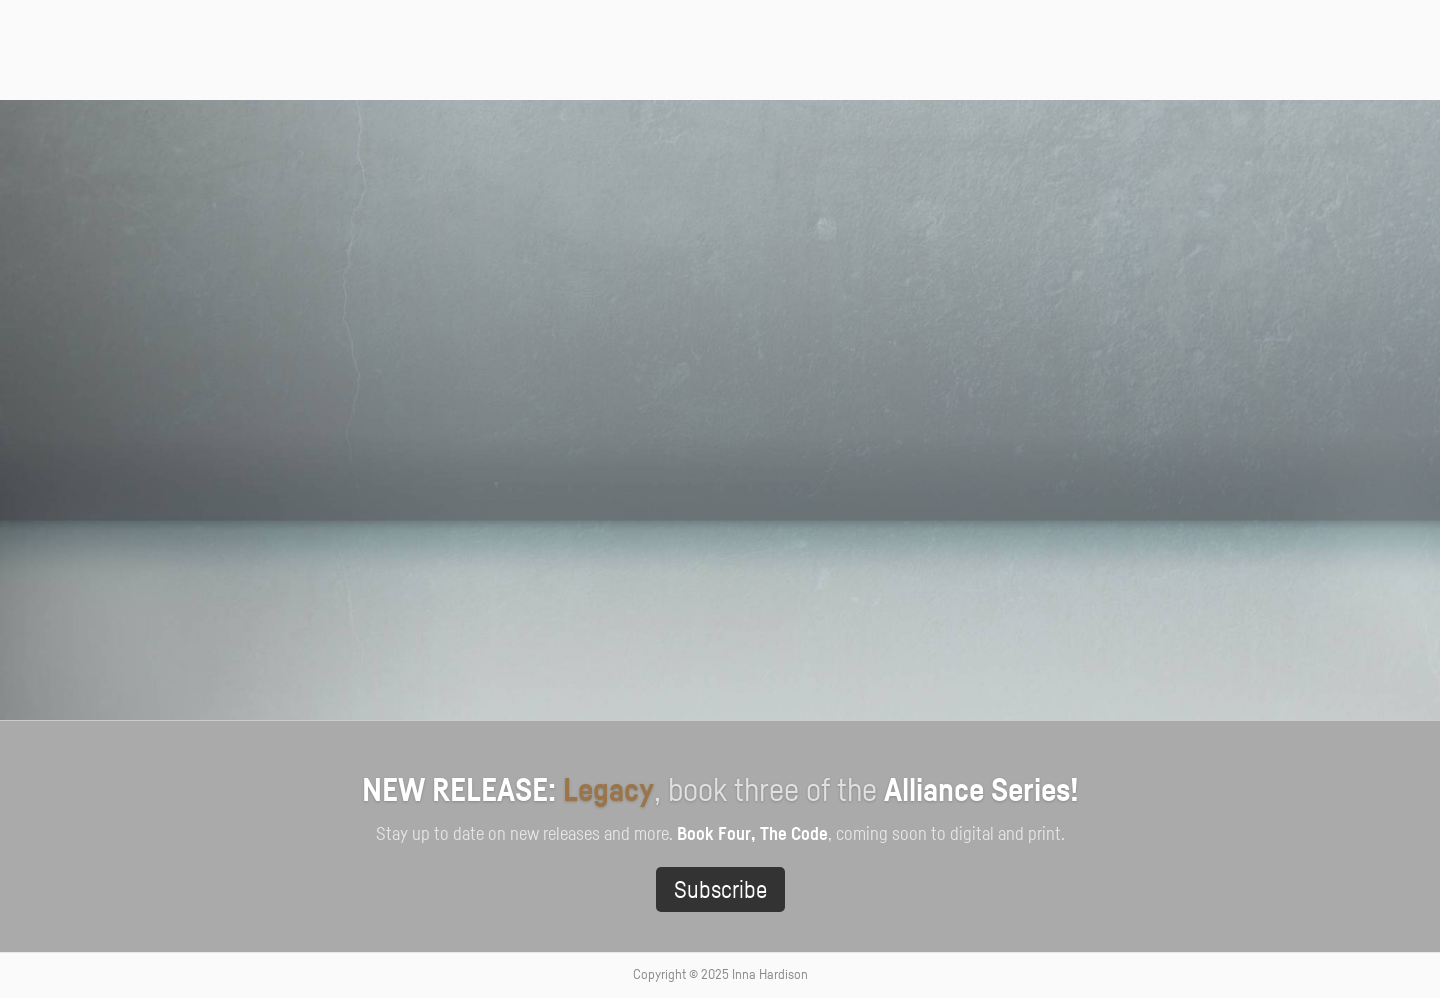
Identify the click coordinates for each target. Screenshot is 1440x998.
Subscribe (720, 891)
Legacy (608, 791)
